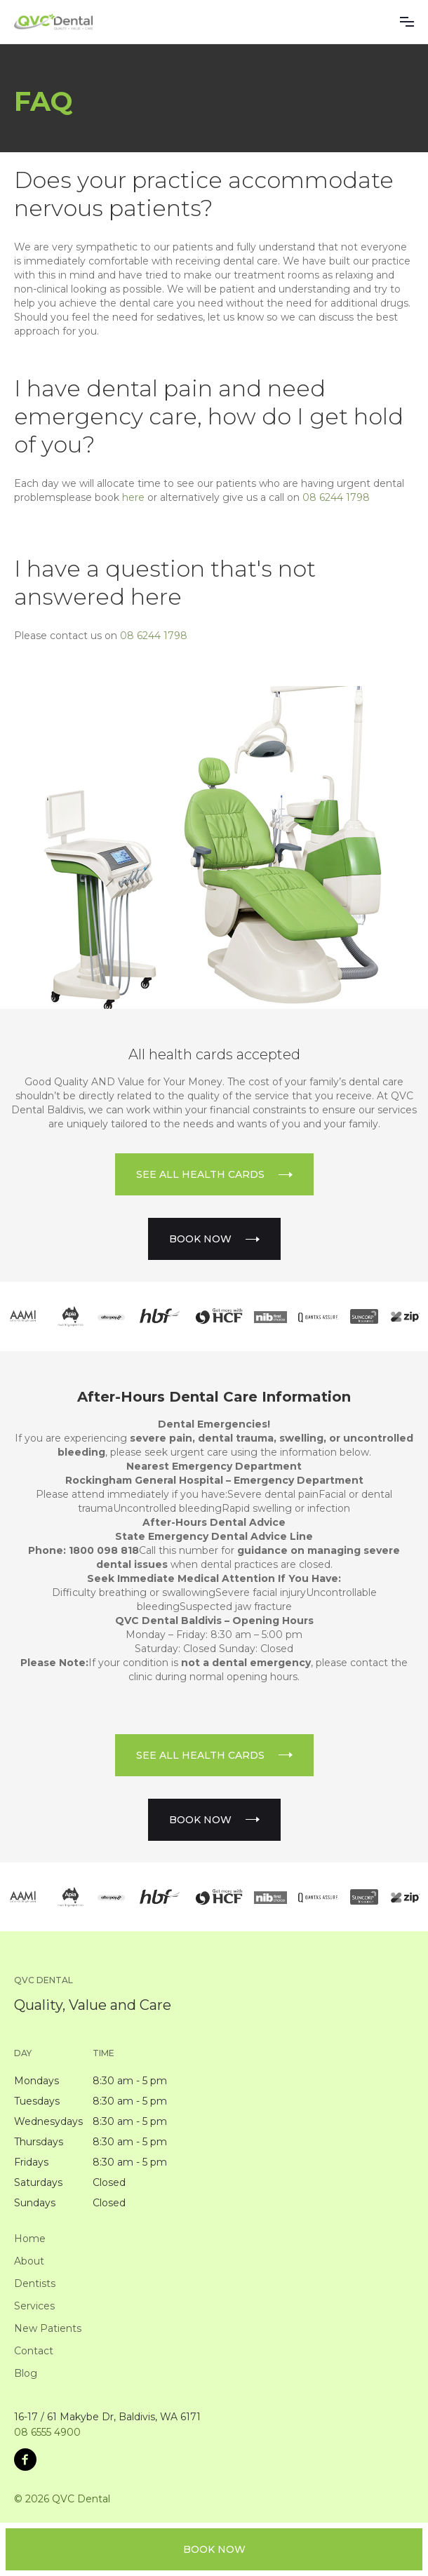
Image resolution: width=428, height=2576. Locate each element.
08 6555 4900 (47, 2432)
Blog (25, 2373)
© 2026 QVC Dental (62, 2499)
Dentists (34, 2283)
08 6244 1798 (336, 497)
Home (30, 2238)
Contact (33, 2350)
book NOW (214, 2549)
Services (34, 2306)
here (133, 497)
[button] (406, 21)
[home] (53, 22)
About (29, 2261)
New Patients (47, 2328)
